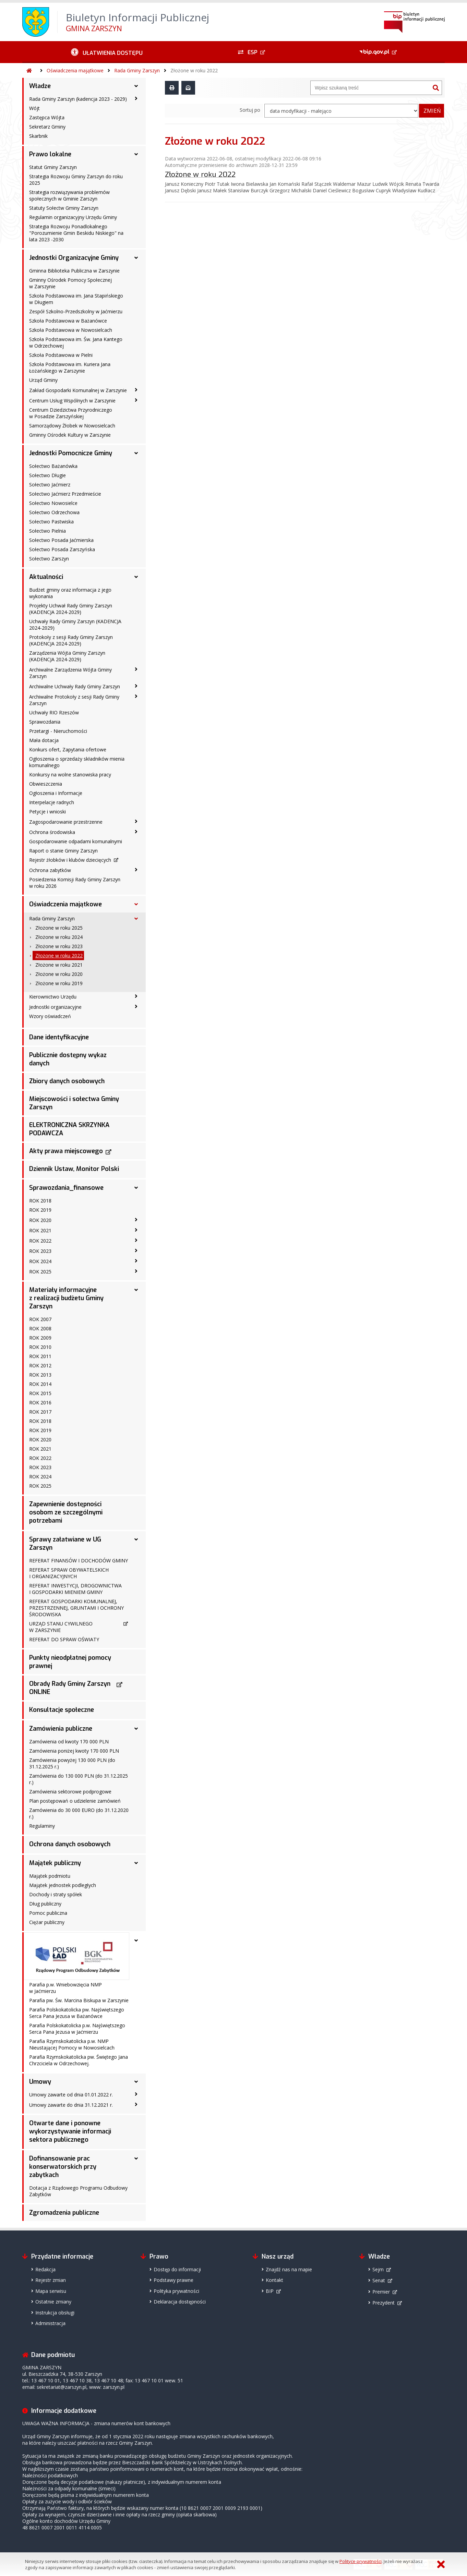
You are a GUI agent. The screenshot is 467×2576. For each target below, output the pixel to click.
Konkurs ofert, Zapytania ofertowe (67, 749)
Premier (381, 2291)
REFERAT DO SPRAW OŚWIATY (64, 1639)
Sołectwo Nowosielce (53, 503)
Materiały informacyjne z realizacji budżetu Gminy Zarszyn (66, 1298)
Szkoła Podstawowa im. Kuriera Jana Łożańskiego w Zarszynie (69, 367)
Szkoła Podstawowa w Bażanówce (68, 320)
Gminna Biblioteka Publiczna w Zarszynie (74, 270)
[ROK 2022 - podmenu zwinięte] (136, 1240)
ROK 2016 (40, 1402)
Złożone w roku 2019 (59, 983)
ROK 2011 (40, 1356)
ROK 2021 (40, 1230)
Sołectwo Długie (47, 475)
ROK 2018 (40, 1200)
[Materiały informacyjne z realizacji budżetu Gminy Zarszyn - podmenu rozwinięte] (136, 1289)
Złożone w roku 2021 (59, 965)
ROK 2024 (40, 1261)
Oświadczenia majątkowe (75, 70)
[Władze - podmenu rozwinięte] (136, 86)
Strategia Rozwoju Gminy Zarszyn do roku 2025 (76, 179)
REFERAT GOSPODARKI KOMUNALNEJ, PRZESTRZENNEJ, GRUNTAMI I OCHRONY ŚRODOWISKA (76, 1608)
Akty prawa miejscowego (66, 1151)
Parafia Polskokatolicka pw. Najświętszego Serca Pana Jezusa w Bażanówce (76, 2012)
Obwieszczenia (45, 784)
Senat (378, 2280)
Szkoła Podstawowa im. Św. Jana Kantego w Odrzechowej (75, 342)
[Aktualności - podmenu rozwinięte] (136, 576)
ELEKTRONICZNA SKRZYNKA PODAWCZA (69, 1129)
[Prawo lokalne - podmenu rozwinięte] (136, 154)
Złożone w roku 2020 (59, 974)
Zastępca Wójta (46, 117)
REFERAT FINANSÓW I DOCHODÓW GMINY (78, 1560)
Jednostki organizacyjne (55, 1007)
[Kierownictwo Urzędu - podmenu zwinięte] (136, 996)
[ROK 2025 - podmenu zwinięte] (136, 1271)
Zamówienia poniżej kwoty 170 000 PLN (74, 1750)
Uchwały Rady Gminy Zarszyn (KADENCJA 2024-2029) (75, 624)
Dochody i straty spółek (55, 1894)
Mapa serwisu (50, 2291)
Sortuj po (250, 110)
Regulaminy (42, 1826)
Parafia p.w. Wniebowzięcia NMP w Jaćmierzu (65, 1987)
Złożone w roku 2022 (194, 70)
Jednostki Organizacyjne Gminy (74, 258)
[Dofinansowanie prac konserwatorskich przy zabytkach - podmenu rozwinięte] (136, 2158)
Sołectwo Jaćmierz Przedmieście (65, 494)
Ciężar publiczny (46, 1922)
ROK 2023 (40, 1251)
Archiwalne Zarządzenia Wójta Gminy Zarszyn (70, 672)
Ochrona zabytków (50, 870)
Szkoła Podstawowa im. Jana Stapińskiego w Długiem (76, 298)
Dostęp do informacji (177, 2269)
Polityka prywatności (176, 2291)
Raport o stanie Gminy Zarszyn (63, 850)
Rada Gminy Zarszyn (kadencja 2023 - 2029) (78, 99)
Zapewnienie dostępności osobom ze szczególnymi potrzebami (66, 1512)
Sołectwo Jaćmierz (49, 484)
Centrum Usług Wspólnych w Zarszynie (72, 400)
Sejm (378, 2269)
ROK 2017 (40, 1411)
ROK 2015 (40, 1393)
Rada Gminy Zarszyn (137, 70)
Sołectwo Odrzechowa (54, 512)
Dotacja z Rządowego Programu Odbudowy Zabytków (78, 2191)
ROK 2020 (40, 1220)
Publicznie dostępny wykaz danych (68, 1059)
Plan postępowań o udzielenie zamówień (75, 1801)
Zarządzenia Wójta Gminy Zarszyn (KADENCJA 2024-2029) (67, 656)
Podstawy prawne (173, 2280)
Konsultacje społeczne (61, 1710)
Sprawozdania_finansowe (66, 1188)
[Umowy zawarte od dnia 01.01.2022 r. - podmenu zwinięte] (136, 2094)
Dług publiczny (45, 1903)
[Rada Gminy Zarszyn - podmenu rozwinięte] (136, 918)
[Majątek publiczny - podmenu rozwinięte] (136, 1863)
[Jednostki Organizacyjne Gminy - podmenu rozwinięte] (136, 257)
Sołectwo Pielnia (47, 531)
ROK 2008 (40, 1328)
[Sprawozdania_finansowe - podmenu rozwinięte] (136, 1187)
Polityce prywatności (360, 2561)
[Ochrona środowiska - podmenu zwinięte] (136, 831)
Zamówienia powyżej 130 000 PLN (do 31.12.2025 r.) (72, 1763)
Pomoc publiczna (48, 1913)
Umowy (40, 2082)
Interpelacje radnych (51, 802)
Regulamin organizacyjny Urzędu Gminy (73, 217)
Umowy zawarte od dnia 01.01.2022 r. (71, 2094)
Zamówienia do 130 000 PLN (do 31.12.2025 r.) (78, 1779)
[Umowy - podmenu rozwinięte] (136, 2081)
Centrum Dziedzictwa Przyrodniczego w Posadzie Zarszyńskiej (70, 413)
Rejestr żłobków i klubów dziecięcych (70, 860)
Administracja (50, 2323)
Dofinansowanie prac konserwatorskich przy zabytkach (62, 2166)
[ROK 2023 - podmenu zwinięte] (136, 1250)
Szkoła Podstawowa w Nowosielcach (70, 330)
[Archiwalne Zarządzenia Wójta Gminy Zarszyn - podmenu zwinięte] (136, 669)
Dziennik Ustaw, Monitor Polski (74, 1169)
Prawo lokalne (50, 154)
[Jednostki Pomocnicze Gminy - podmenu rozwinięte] (136, 453)
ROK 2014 (40, 1384)
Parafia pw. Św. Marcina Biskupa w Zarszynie (79, 2000)
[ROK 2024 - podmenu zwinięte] (136, 1260)
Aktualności (46, 577)
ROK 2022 (40, 1240)
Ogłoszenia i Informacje (55, 793)
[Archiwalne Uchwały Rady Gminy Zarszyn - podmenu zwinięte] (136, 685)
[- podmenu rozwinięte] (136, 1940)
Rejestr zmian (50, 2280)
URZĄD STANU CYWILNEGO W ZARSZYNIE (61, 1626)
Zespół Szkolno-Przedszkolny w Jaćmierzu (75, 311)
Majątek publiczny (55, 1863)
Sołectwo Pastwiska (51, 521)
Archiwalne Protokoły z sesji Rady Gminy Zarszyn (74, 699)
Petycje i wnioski (47, 811)
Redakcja (45, 2269)
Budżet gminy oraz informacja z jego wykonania (70, 593)
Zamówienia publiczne (60, 1729)
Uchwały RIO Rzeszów (54, 712)
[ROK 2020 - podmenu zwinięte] (136, 1219)
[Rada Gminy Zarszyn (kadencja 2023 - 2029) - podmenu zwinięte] (136, 98)
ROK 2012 (40, 1365)
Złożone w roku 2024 (59, 937)
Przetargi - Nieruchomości (58, 731)
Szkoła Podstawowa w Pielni (61, 355)
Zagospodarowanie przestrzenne (66, 822)
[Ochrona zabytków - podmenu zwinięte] (136, 869)
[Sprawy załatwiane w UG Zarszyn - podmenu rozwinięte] (136, 1539)
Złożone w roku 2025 (59, 927)
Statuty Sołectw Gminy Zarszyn (63, 208)
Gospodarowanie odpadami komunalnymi (75, 841)
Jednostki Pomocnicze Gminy (70, 453)
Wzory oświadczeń (50, 1016)
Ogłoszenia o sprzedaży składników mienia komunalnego (76, 762)
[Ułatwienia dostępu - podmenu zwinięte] (106, 52)
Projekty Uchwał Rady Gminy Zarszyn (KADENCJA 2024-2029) (70, 608)
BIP (270, 2291)
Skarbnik (38, 136)
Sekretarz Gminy (47, 126)
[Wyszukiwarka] (370, 88)
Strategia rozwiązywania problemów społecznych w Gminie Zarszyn (69, 195)
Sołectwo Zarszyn (49, 558)
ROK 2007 (40, 1319)
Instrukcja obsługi (54, 2312)
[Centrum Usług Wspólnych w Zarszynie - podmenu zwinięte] (136, 400)
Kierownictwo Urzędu (52, 996)
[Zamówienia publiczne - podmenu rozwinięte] (136, 1728)
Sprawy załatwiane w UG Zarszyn (65, 1543)
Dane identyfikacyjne (59, 1037)
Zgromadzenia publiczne (64, 2213)
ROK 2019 (40, 1210)
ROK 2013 (40, 1374)
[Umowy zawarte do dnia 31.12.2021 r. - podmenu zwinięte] (136, 2104)
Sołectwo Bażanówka (53, 466)
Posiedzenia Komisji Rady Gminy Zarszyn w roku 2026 (74, 882)
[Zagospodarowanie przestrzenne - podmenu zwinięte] (136, 821)
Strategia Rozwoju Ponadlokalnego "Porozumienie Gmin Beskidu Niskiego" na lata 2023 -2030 (76, 233)
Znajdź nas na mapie (289, 2269)
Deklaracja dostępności (180, 2301)
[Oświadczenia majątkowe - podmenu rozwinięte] (136, 904)
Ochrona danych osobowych (69, 1844)
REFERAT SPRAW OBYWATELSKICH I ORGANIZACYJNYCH (69, 1573)
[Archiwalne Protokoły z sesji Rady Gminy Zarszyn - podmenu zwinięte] (136, 696)
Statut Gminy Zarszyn (53, 167)
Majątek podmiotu (49, 1876)
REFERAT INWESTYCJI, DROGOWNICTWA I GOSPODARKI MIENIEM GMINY (75, 1588)
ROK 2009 (40, 1337)
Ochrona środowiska (52, 832)
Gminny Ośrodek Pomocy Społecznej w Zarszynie (70, 283)
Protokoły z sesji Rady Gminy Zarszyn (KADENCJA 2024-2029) (71, 640)
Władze (40, 86)
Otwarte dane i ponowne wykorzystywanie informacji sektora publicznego (70, 2131)
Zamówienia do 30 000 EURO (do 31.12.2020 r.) (79, 1813)
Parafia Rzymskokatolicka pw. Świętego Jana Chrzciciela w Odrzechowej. (78, 2060)
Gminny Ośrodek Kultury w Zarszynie (70, 435)
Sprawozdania (44, 721)
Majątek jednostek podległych (62, 1885)
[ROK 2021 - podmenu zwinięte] (136, 1229)
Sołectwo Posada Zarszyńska (62, 549)
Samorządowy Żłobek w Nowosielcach (72, 425)
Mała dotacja (44, 740)
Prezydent (383, 2302)
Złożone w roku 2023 (59, 946)
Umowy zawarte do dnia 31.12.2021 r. (71, 2105)
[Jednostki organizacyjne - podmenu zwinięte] (136, 1006)
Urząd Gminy (43, 380)
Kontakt (274, 2280)
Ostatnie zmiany (53, 2301)
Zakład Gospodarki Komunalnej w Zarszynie (78, 390)
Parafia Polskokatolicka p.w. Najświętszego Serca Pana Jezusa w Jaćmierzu (77, 2028)
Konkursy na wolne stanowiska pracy (70, 774)
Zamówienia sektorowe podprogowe (70, 1791)
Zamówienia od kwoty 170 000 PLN (69, 1741)
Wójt (34, 108)
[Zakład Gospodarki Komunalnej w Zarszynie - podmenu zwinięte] (136, 389)
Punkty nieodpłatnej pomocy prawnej (70, 1662)
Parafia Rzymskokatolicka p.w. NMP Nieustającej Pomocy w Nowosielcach (72, 2044)
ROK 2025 (40, 1271)
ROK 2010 (40, 1347)
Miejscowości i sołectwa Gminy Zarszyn (74, 1103)
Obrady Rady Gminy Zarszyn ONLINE (69, 1688)
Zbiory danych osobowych (67, 1081)
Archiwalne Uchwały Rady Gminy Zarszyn (74, 686)
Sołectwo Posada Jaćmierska (61, 540)
